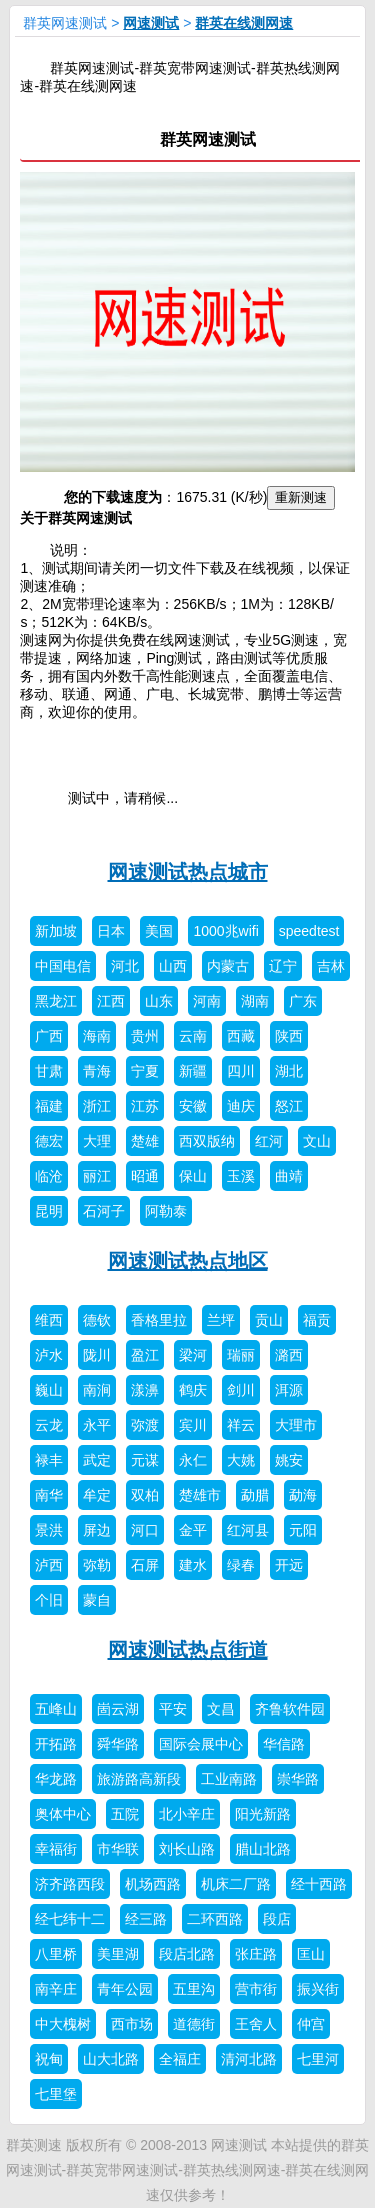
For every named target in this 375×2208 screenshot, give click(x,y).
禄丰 (49, 1460)
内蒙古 (228, 966)
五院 (125, 1814)
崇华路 (298, 1779)
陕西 (289, 1036)
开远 (289, 1565)
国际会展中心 (201, 1744)
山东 (159, 1001)
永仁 (193, 1460)
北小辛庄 (187, 1814)
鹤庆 (193, 1390)
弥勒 (97, 1565)
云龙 (49, 1425)
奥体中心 (63, 1814)
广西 (49, 1036)
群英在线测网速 (244, 23)
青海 (97, 1071)
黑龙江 (56, 1001)
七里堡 (56, 2094)
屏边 (97, 1530)
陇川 (97, 1355)
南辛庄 (56, 1989)
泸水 (49, 1355)
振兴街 (318, 1989)
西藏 (241, 1036)
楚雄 (145, 1141)
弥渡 (145, 1425)
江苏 (145, 1106)
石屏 (145, 1565)
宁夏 (145, 1071)
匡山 (311, 1954)
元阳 (303, 1530)
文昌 (221, 1709)
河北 (125, 966)
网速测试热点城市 (188, 872)
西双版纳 (207, 1141)
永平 (97, 1425)
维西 (49, 1320)
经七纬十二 (70, 1919)
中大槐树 (63, 2024)
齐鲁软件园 (290, 1709)
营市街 (256, 1989)
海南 (97, 1036)
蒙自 (97, 1600)
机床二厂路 (236, 1884)
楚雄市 (200, 1495)
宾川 (193, 1425)
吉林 (331, 966)
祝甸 (49, 2059)
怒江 (289, 1106)
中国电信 (63, 966)
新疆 (193, 1071)
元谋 (145, 1460)
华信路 (284, 1744)
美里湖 (118, 1954)
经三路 (146, 1919)
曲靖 (289, 1176)
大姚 (241, 1460)
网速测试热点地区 (188, 1261)
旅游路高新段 (139, 1779)
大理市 (296, 1425)
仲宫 (311, 2024)
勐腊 (255, 1495)
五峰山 (56, 1709)
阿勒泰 (166, 1211)
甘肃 (49, 1071)
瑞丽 (241, 1355)
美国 (159, 931)
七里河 (318, 2059)
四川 (241, 1071)
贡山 (269, 1320)
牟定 (97, 1495)
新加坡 (56, 931)
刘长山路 (187, 1849)
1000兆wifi (225, 931)
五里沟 (194, 1989)
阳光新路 (263, 1814)
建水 (193, 1565)
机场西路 (153, 1884)
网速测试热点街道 (188, 1650)
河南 (207, 1001)
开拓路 (56, 1744)
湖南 (255, 1001)
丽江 (97, 1176)
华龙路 (56, 1779)
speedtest (309, 931)
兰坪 (221, 1320)
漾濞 (145, 1390)
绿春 (241, 1565)
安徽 (193, 1106)
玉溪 (241, 1176)
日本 (111, 931)
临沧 (49, 1176)
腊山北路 (263, 1849)
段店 (277, 1919)
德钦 (97, 1320)
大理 (97, 1141)
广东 (303, 1001)
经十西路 (319, 1884)
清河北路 (249, 2059)
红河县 (248, 1530)
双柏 (145, 1495)
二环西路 (215, 1919)
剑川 (241, 1390)
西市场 (132, 2024)
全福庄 (180, 2059)
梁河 (193, 1355)
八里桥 (56, 1954)
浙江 (97, 1106)
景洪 (49, 1530)
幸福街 (56, 1849)
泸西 (49, 1565)
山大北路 (111, 2059)
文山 (317, 1141)
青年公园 (125, 1989)
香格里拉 (159, 1320)
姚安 (289, 1460)
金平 (193, 1530)
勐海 (303, 1495)
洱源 (289, 1390)
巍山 (49, 1390)
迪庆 (241, 1106)
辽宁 (283, 966)
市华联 (118, 1849)
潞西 (289, 1355)
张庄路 (256, 1954)
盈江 (145, 1355)
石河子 (104, 1211)
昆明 (49, 1211)
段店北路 (187, 1954)
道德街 (194, 2024)
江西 (111, 1001)
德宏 (49, 1141)
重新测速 (301, 497)
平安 (173, 1709)
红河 (269, 1141)
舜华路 (118, 1744)
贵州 (145, 1036)
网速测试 (151, 23)
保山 (193, 1176)
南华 (49, 1495)
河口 (145, 1530)
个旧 (49, 1600)
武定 (97, 1460)
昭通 (145, 1176)
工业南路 (229, 1779)
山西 (173, 966)
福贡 (317, 1320)
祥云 (241, 1425)
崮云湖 (118, 1709)
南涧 (97, 1390)
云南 (193, 1036)
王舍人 (256, 2024)
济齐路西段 (70, 1884)
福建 (49, 1106)
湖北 (289, 1071)
